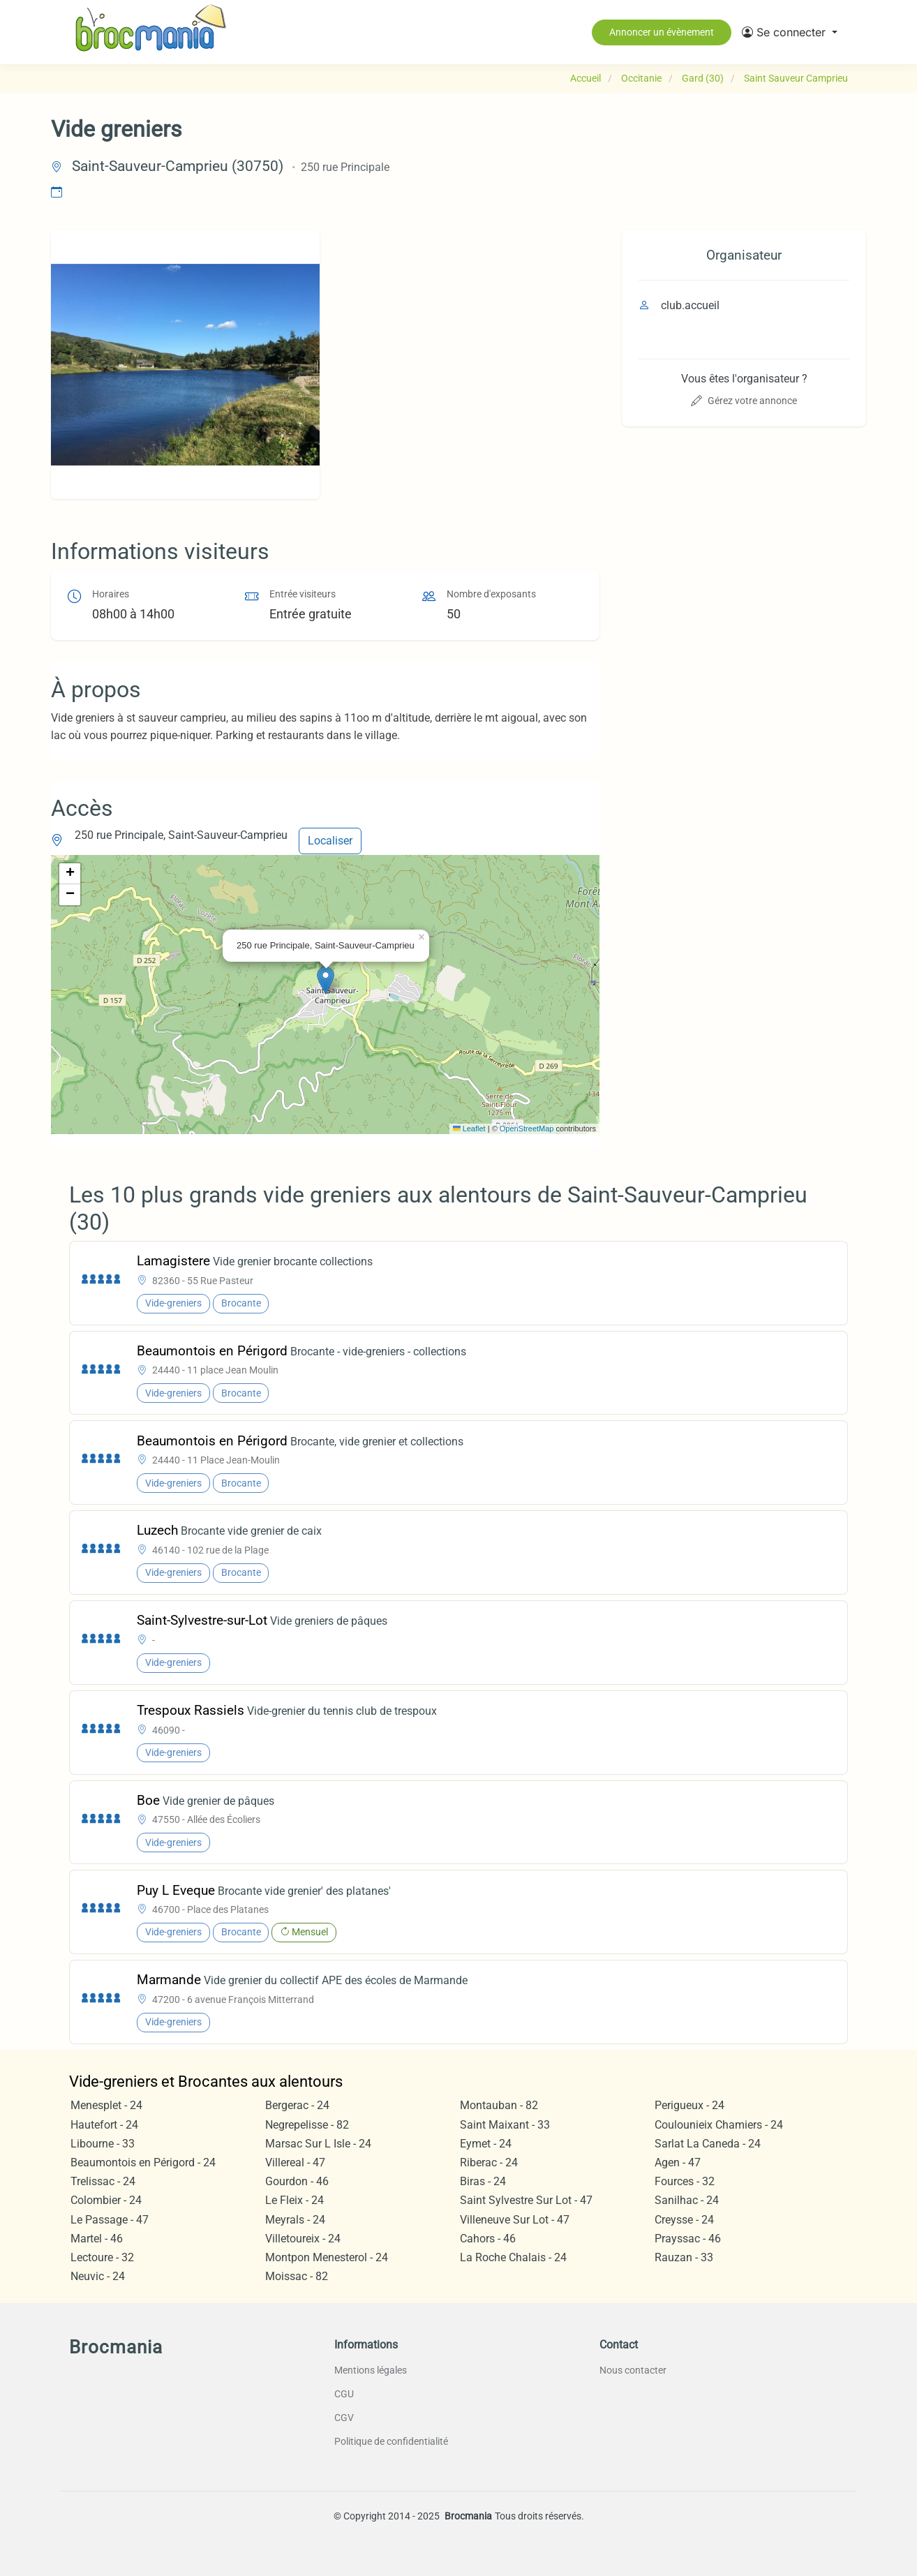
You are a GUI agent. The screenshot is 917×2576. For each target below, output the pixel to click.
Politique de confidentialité (391, 2441)
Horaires (110, 594)
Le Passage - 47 (109, 2219)
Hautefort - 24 (104, 2124)
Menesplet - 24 (106, 2105)
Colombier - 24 (106, 2200)
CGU (344, 2394)
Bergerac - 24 (297, 2105)
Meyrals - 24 (295, 2219)
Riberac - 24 (489, 2162)
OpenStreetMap (527, 1128)
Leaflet (469, 1128)
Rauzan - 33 (684, 2257)
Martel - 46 (96, 2238)
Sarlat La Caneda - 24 (708, 2143)
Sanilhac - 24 (687, 2200)
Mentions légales (370, 2370)
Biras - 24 (483, 2181)
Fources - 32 (685, 2181)
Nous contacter (632, 2370)
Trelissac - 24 (102, 2181)
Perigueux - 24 (689, 2105)
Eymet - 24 (486, 2143)
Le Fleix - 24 (294, 2200)
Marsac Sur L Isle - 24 (318, 2143)
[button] (789, 32)
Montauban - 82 (499, 2105)
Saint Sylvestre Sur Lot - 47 (526, 2200)
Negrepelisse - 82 (307, 2124)
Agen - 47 (678, 2162)
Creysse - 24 (684, 2219)
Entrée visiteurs (302, 594)
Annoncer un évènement (661, 32)
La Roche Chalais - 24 (513, 2257)
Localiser (330, 840)
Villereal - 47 (295, 2162)
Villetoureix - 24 (303, 2238)
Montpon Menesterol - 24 (326, 2257)
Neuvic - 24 (97, 2276)
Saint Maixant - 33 (505, 2124)
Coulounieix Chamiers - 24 (719, 2124)
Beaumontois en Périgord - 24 (143, 2162)
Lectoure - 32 (102, 2257)
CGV (344, 2417)
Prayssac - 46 (688, 2238)
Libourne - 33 (102, 2143)
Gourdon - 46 (297, 2181)
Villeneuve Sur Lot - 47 (514, 2219)
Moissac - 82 (296, 2276)
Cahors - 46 (488, 2238)
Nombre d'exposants (491, 594)
